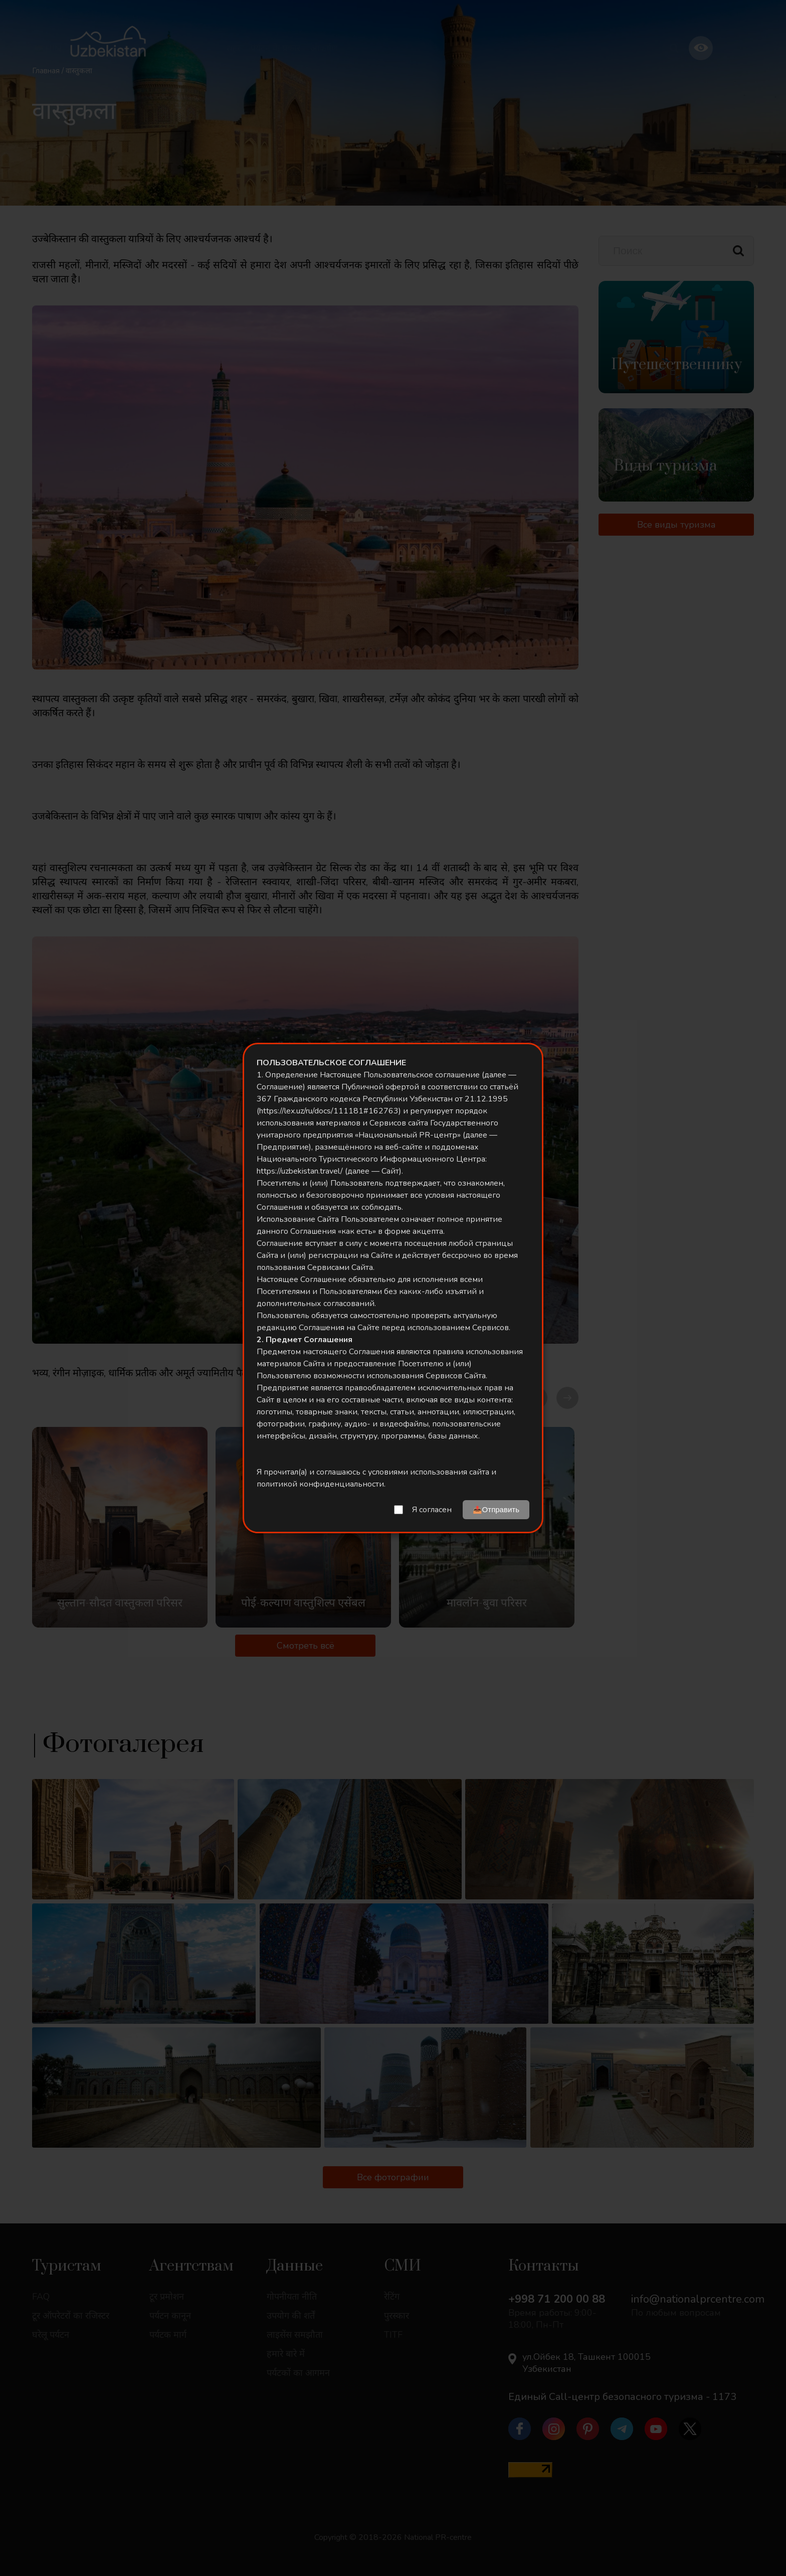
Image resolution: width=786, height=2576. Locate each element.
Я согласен (432, 1509)
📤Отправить (496, 1509)
